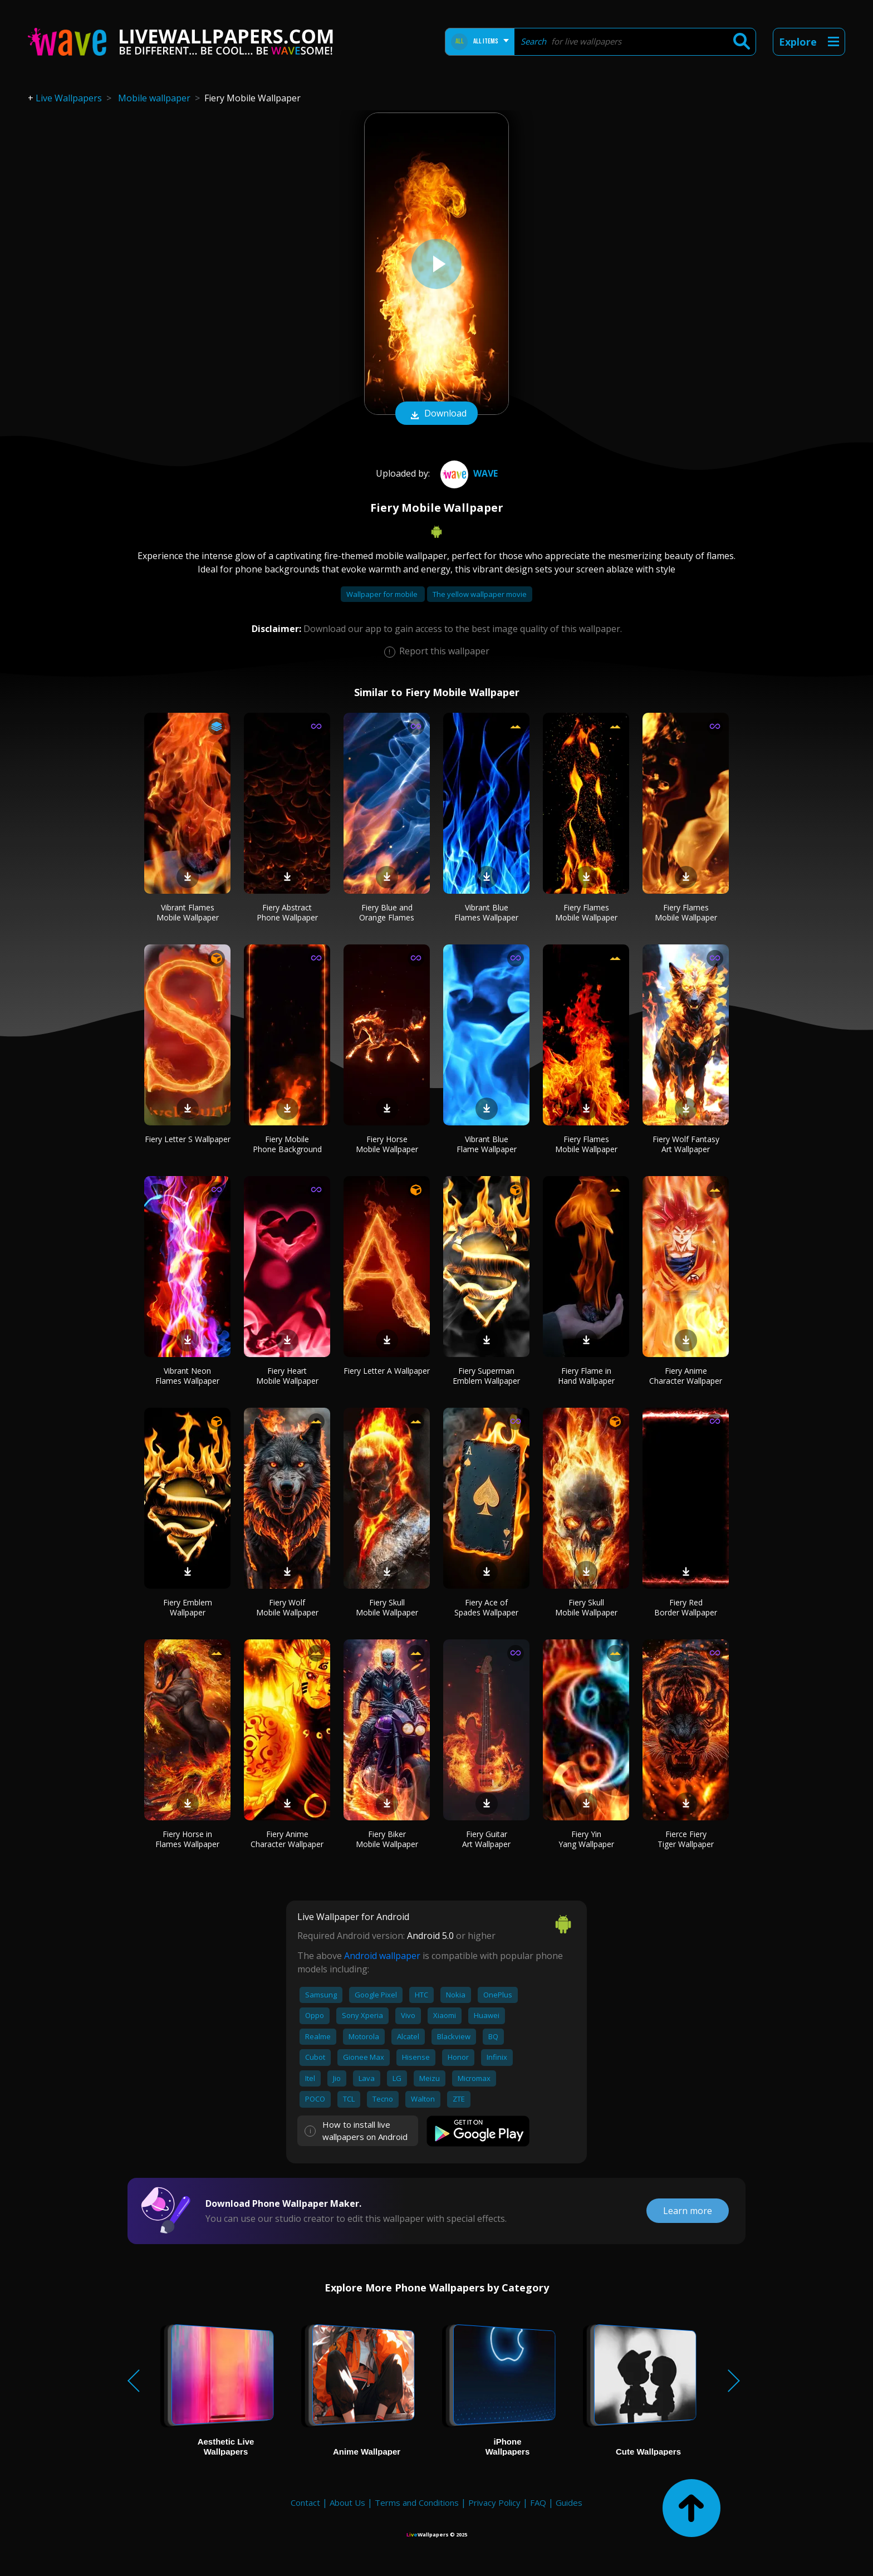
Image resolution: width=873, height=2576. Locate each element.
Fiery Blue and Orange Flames (386, 912)
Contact (305, 2502)
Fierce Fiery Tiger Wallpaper (686, 1839)
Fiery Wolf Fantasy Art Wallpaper (686, 1144)
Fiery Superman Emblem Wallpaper (486, 1375)
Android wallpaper (382, 1956)
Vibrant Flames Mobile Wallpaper (187, 912)
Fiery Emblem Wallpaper (187, 1607)
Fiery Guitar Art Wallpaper (486, 1839)
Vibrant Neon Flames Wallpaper (187, 1375)
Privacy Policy (494, 2502)
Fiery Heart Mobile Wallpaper (287, 1375)
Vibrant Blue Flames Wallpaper (486, 912)
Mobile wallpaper (154, 98)
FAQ (538, 2502)
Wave (468, 473)
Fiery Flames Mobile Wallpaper (586, 912)
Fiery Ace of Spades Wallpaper (486, 1607)
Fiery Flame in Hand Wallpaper (586, 1375)
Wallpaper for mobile (382, 594)
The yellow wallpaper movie (480, 594)
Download (436, 414)
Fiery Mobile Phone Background (287, 1144)
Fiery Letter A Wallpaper (387, 1370)
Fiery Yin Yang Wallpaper (586, 1839)
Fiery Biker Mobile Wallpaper (387, 1839)
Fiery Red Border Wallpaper (685, 1607)
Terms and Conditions (417, 2502)
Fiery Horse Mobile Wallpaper (387, 1144)
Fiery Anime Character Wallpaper (685, 1375)
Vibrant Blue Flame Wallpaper (487, 1144)
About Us (347, 2502)
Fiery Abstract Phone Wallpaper (287, 912)
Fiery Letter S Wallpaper (187, 1139)
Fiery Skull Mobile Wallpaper (387, 1607)
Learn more (687, 2211)
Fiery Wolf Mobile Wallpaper (287, 1607)
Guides (569, 2502)
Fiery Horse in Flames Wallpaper (187, 1839)
